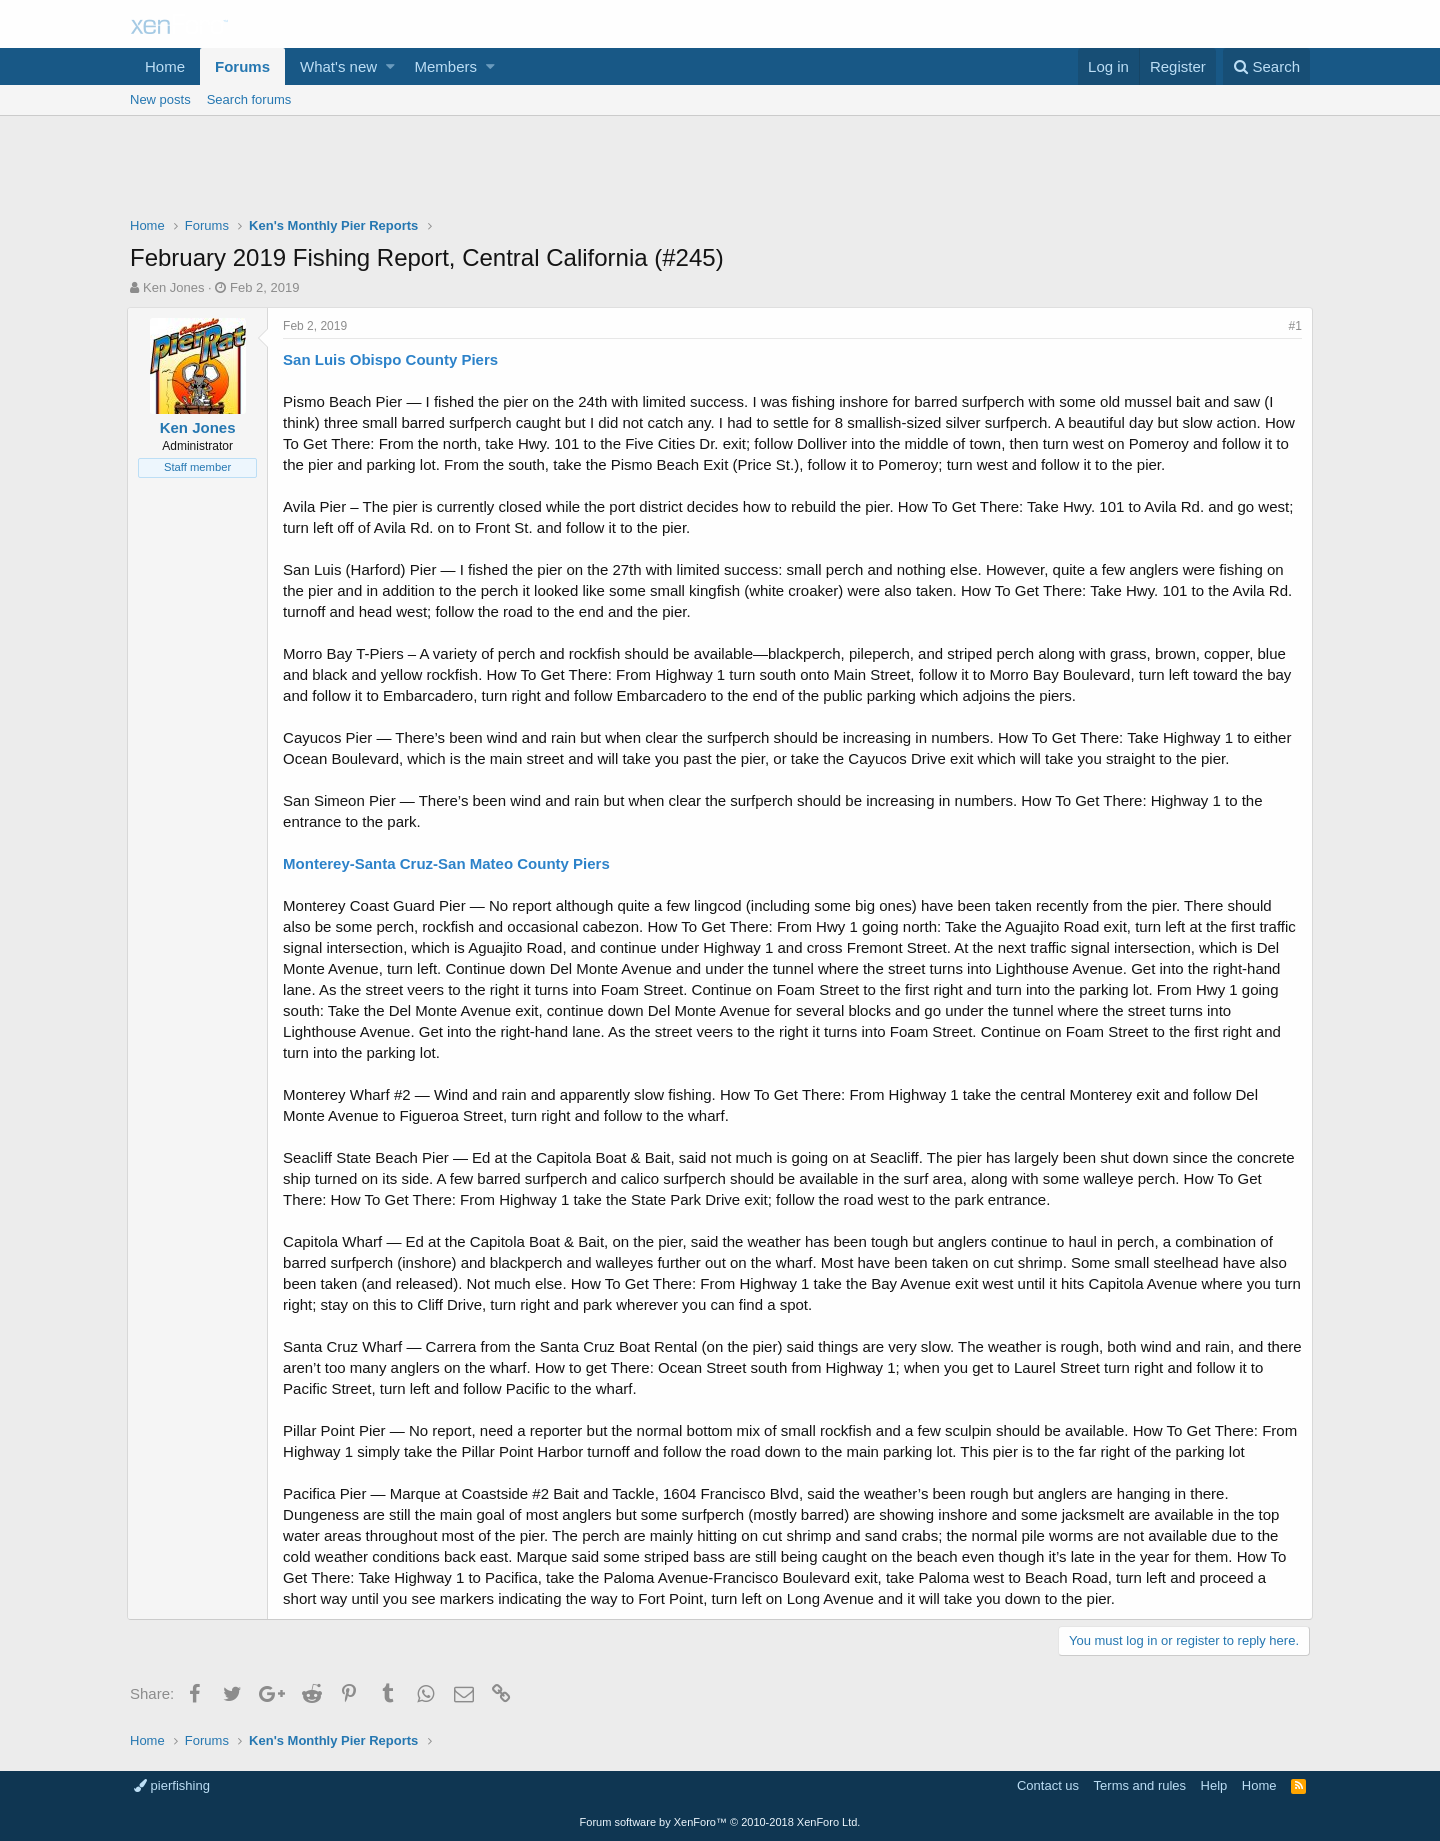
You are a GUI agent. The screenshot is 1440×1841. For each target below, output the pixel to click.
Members (446, 66)
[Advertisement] (720, 171)
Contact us (1048, 1785)
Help (1214, 1785)
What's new (338, 66)
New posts (160, 99)
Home (165, 66)
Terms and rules (1140, 1785)
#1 (1292, 326)
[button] (390, 66)
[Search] (1266, 66)
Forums (242, 66)
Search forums (249, 99)
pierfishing (172, 1785)
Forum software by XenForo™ (720, 1822)
